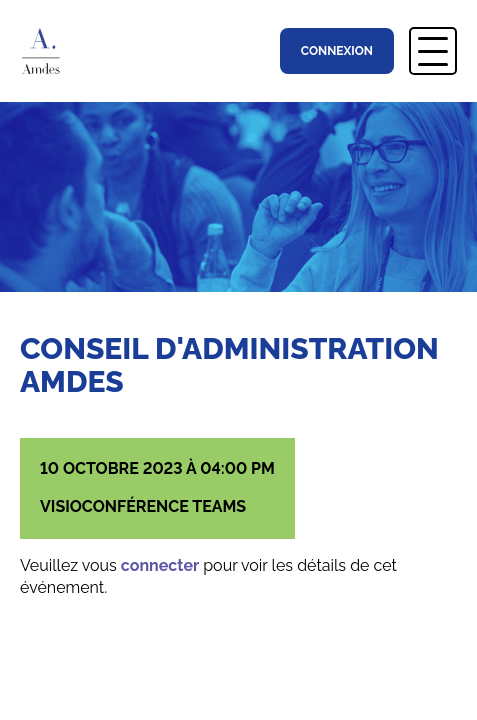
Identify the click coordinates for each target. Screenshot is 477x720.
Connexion (337, 51)
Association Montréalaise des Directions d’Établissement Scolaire (50, 51)
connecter (160, 565)
